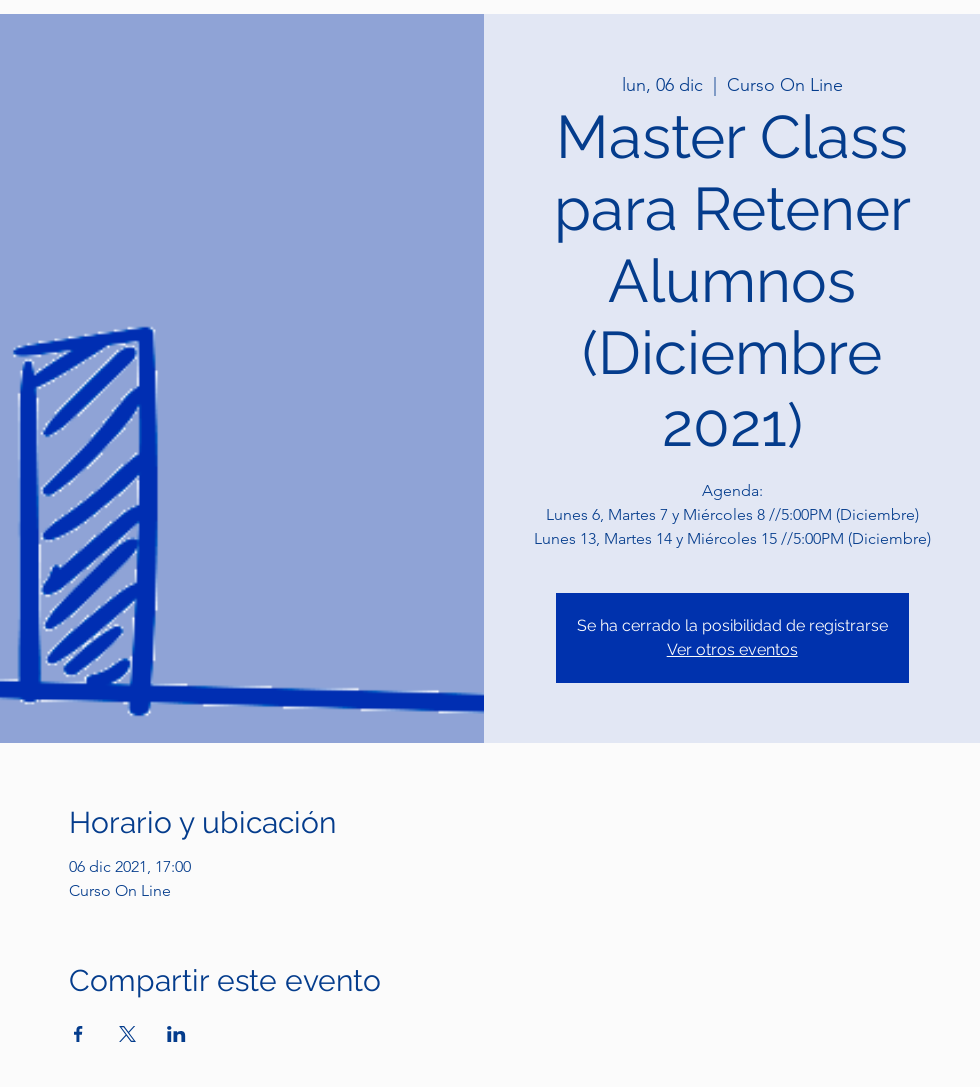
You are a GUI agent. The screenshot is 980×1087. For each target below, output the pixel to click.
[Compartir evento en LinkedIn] (176, 1034)
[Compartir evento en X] (127, 1034)
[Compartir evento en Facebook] (78, 1034)
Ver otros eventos (732, 649)
